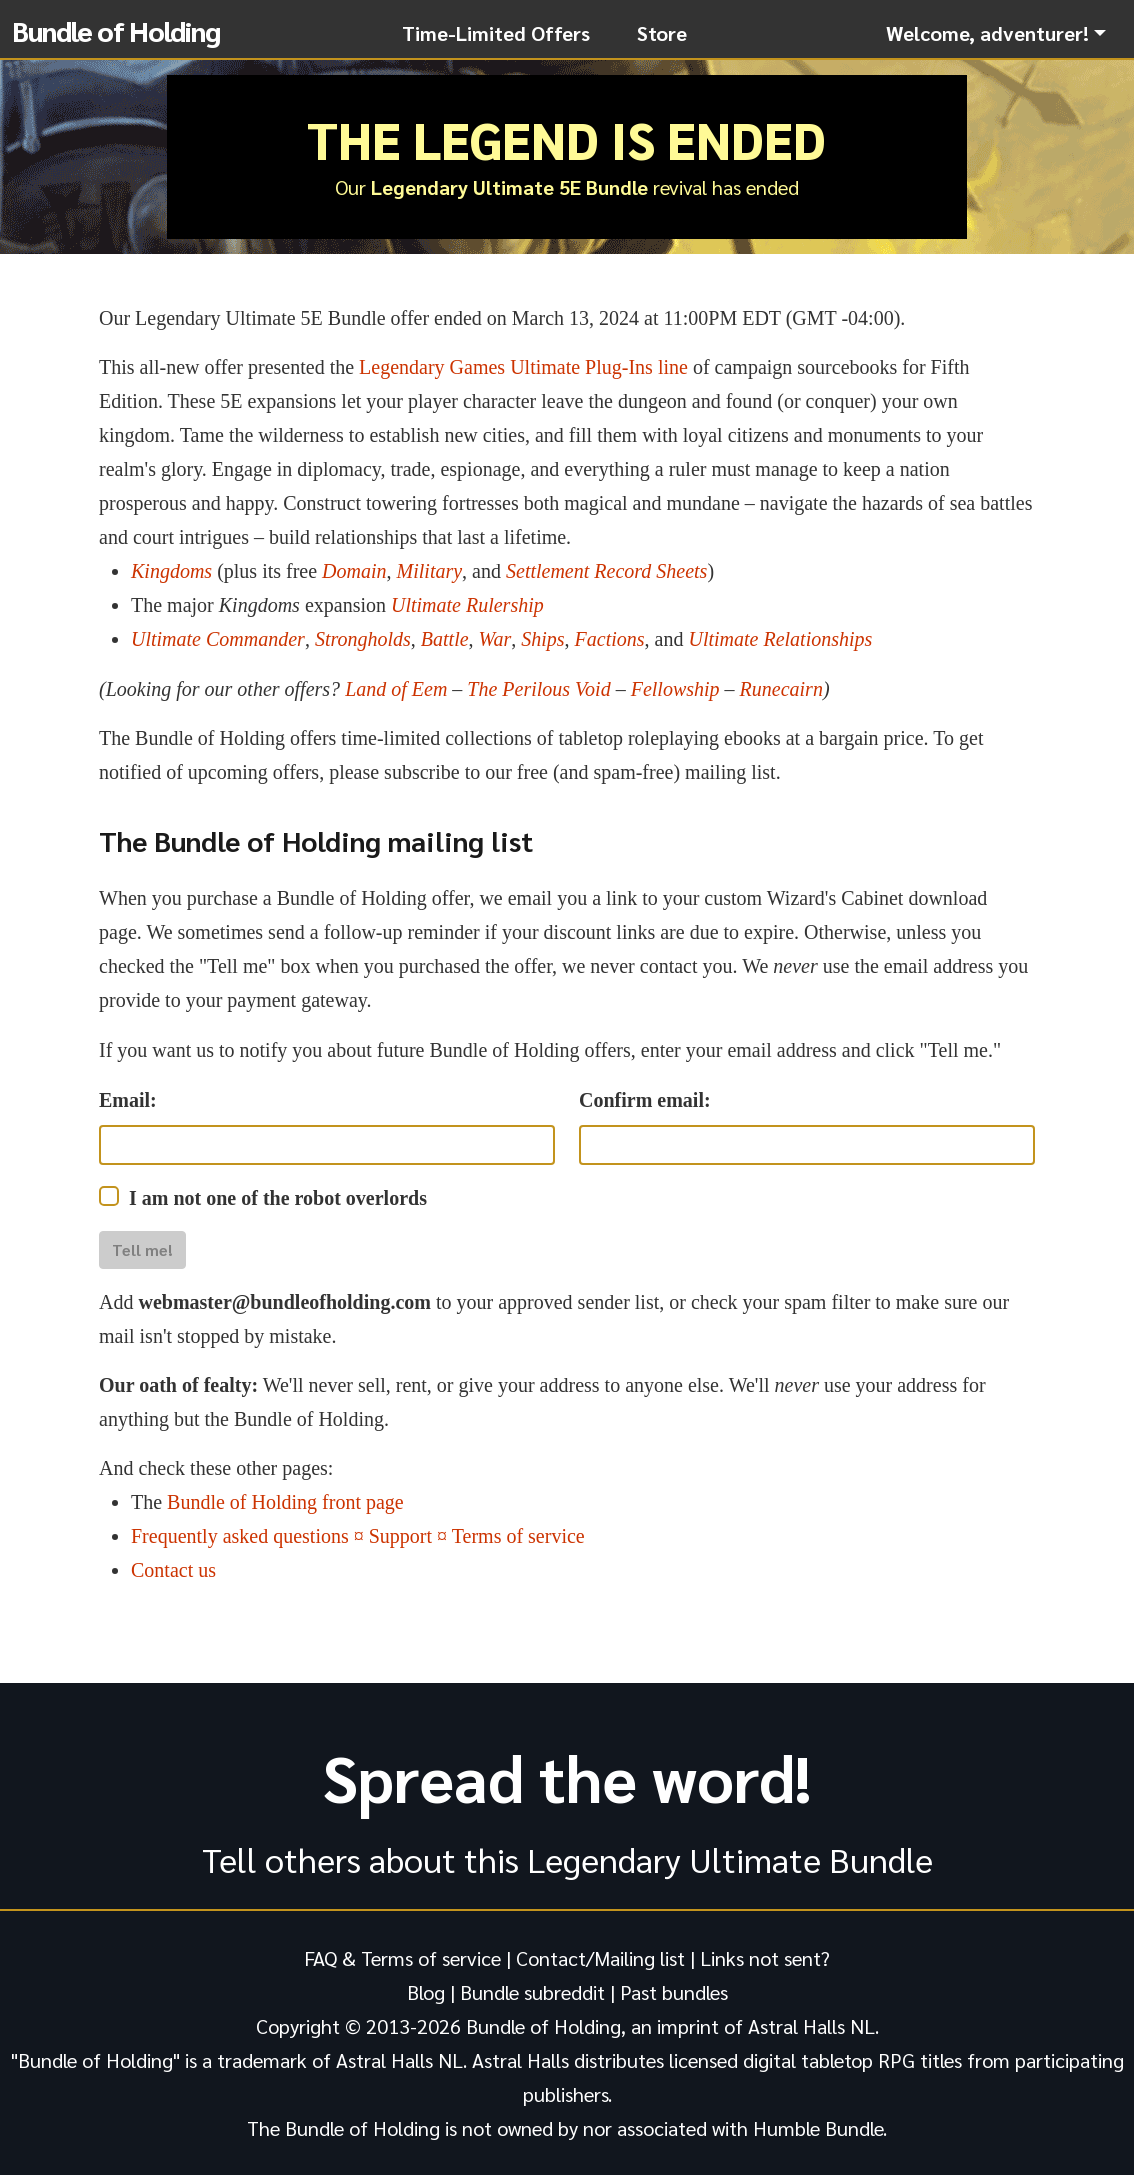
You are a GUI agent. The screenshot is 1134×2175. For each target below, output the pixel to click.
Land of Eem (396, 689)
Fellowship (675, 689)
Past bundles (674, 1992)
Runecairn (781, 689)
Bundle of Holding (116, 30)
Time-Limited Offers (496, 33)
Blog (426, 1992)
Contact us (173, 1570)
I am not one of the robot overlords (278, 1198)
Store (662, 33)
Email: (128, 1100)
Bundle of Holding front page (285, 1502)
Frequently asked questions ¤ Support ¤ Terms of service (358, 1536)
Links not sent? (765, 1958)
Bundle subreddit (532, 1992)
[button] (996, 33)
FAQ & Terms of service (402, 1958)
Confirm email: (645, 1100)
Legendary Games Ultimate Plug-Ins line (523, 367)
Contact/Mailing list (600, 1958)
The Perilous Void (538, 689)
